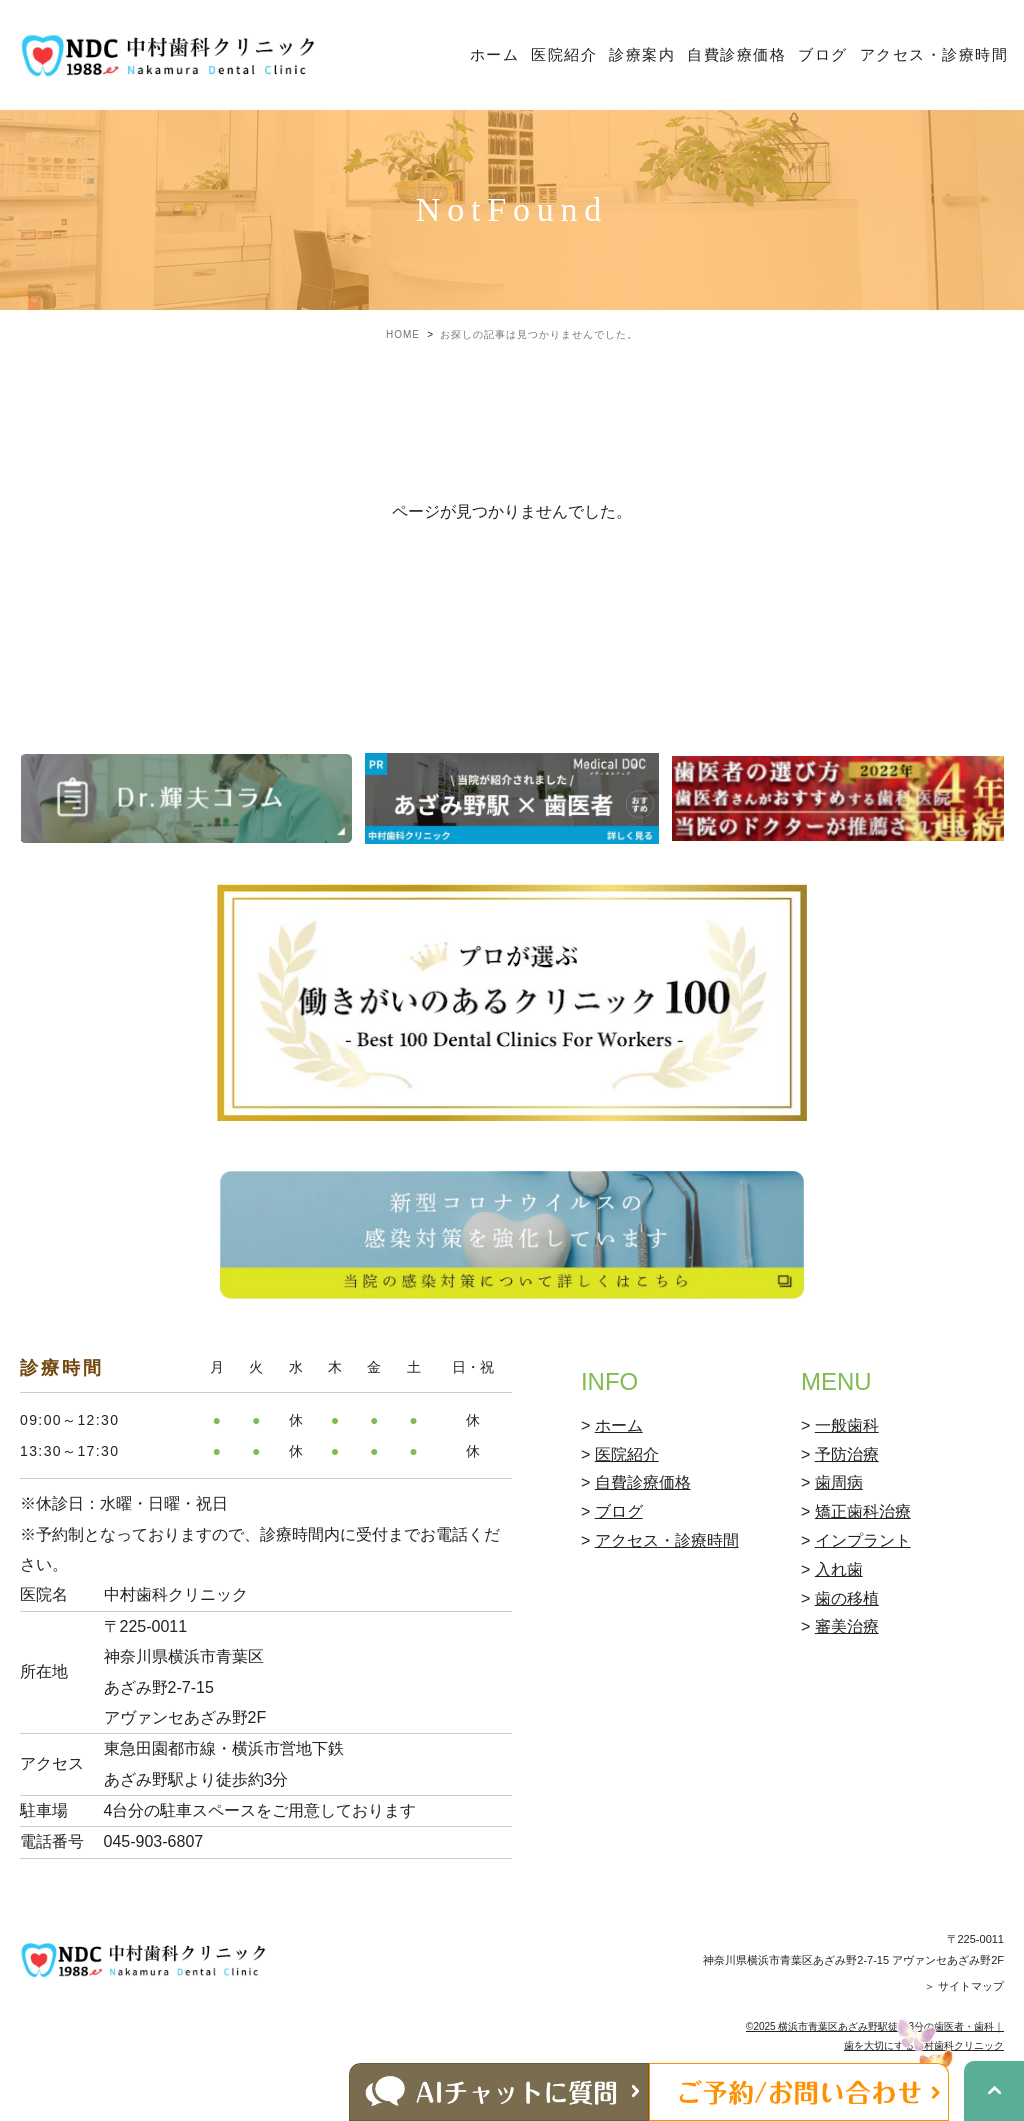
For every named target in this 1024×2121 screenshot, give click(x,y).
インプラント (863, 1540)
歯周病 (839, 1482)
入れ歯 (839, 1569)
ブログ (823, 54)
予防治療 (847, 1454)
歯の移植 (847, 1598)
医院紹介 (564, 54)
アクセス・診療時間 (934, 54)
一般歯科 (847, 1425)
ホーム (495, 54)
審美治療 (847, 1626)
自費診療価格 (736, 54)
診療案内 (642, 54)
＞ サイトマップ (964, 1986)
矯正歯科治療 (863, 1511)
